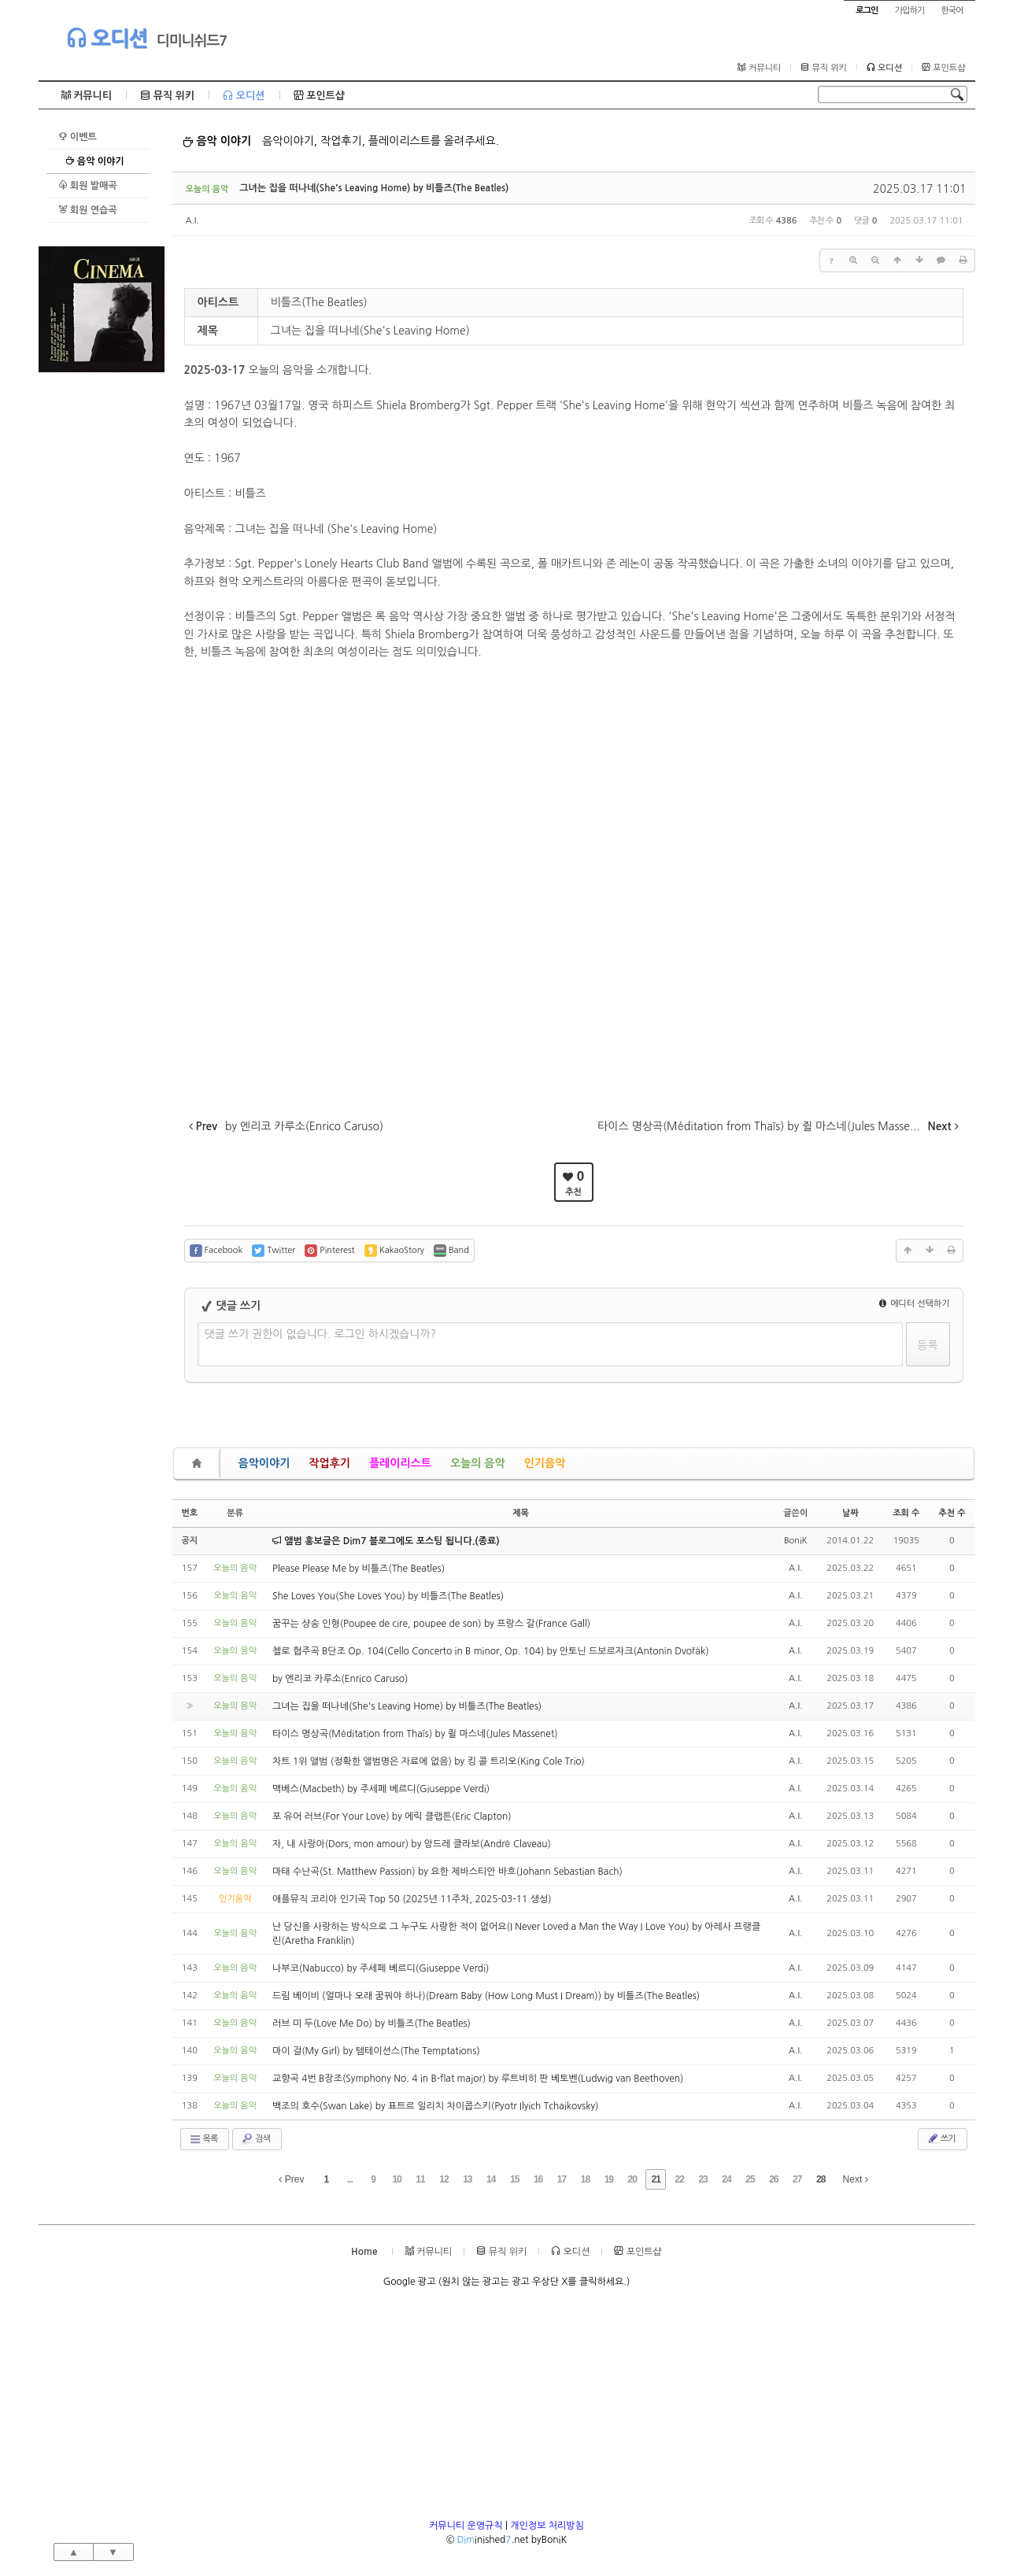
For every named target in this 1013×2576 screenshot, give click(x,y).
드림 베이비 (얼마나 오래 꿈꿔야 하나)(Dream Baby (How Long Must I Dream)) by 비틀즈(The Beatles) (486, 1996)
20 (632, 2179)
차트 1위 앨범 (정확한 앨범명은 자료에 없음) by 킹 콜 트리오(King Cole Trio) (428, 1761)
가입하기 (909, 10)
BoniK (796, 1540)
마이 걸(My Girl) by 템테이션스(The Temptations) (376, 2051)
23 (702, 2179)
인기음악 (545, 1463)
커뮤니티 (759, 67)
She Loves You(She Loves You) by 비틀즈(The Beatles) (388, 1596)
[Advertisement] (102, 608)
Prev (291, 2179)
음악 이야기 (94, 161)
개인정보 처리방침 (547, 2525)
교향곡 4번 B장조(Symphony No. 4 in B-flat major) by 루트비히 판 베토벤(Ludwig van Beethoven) (477, 2078)
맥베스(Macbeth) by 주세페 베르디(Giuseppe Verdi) (381, 1789)
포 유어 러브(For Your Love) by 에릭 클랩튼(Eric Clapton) (392, 1816)
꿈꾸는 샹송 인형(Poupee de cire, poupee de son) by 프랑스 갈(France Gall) (431, 1623)
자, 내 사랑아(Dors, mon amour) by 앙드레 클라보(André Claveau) (411, 1844)
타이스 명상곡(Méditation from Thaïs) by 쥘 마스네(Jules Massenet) (415, 1734)
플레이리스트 (400, 1463)
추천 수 (951, 1513)
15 (514, 2179)
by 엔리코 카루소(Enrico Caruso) (340, 1678)
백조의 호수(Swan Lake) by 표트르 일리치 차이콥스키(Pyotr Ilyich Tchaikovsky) (435, 2106)
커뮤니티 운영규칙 (466, 2525)
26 (773, 2179)
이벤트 (77, 136)
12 (443, 2179)
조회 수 (906, 1513)
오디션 (106, 38)
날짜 (850, 1513)
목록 (203, 2139)
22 (679, 2179)
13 (467, 2179)
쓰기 (941, 2138)
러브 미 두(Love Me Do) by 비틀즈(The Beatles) (371, 2023)
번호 (190, 1513)
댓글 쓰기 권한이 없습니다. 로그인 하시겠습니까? (321, 1334)
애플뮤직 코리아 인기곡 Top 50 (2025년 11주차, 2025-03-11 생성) (412, 1899)
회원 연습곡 (87, 210)
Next (855, 2179)
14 (490, 2179)
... (350, 2179)
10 (396, 2179)
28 (820, 2179)
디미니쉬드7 (192, 41)
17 (561, 2179)
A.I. (192, 220)
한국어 (952, 10)
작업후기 (329, 1463)
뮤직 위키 (823, 67)
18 (585, 2179)
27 (797, 2179)
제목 (520, 1513)
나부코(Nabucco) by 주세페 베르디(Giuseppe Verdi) (380, 1968)
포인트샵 (943, 67)
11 (420, 2179)
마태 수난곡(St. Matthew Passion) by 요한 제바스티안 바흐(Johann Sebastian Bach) (447, 1871)
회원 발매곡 (87, 185)
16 (538, 2179)
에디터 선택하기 (914, 1303)
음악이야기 (264, 1463)
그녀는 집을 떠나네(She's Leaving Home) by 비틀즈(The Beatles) (373, 188)
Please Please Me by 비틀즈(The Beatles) (358, 1568)
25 (749, 2179)
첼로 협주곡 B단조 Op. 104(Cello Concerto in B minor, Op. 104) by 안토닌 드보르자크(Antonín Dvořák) (490, 1651)
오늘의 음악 (477, 1463)
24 (726, 2179)
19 (608, 2179)
